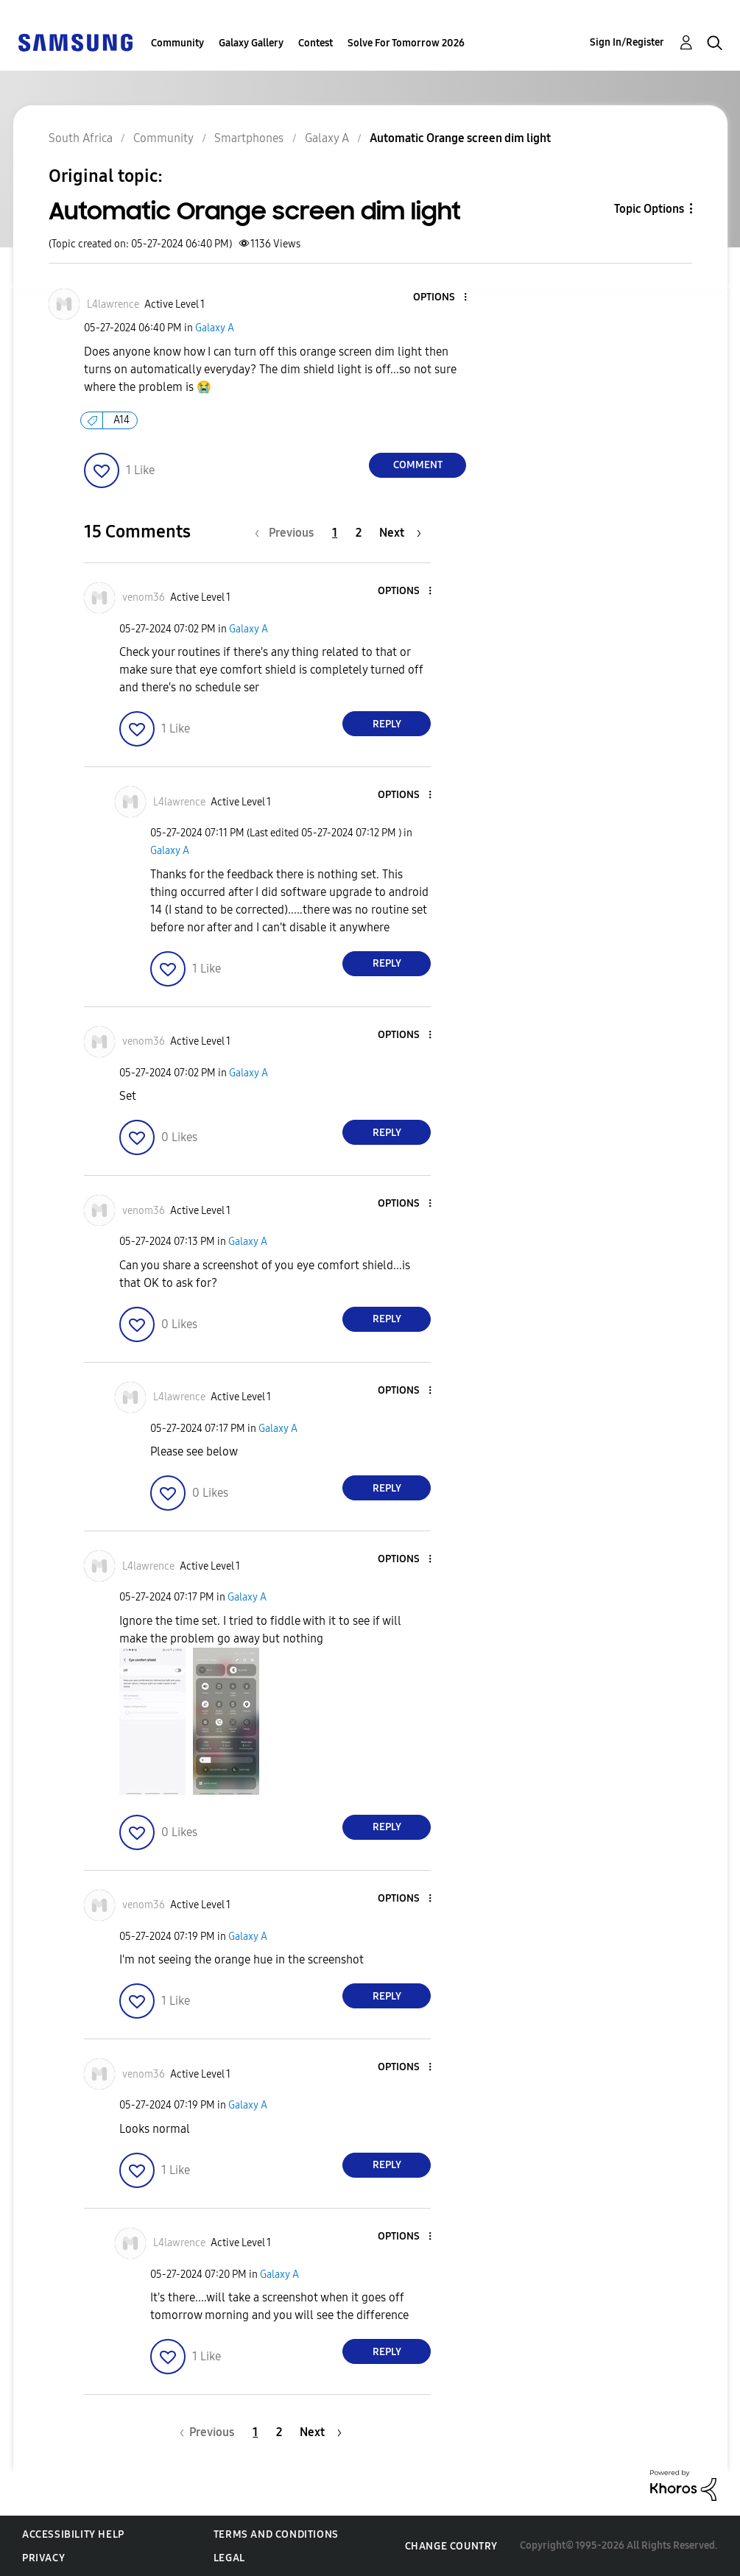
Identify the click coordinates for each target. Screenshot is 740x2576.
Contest (315, 43)
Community (177, 43)
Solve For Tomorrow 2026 (406, 43)
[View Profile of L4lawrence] (113, 304)
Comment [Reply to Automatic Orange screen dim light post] (418, 465)
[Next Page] (400, 533)
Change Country (451, 2546)
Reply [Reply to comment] (387, 724)
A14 (121, 420)
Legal (229, 2558)
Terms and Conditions (276, 2534)
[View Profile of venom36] (143, 597)
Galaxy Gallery (251, 43)
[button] (441, 298)
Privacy (43, 2558)
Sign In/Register (627, 42)
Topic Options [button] (649, 209)
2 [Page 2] (359, 533)
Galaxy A (214, 328)
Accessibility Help (73, 2534)
